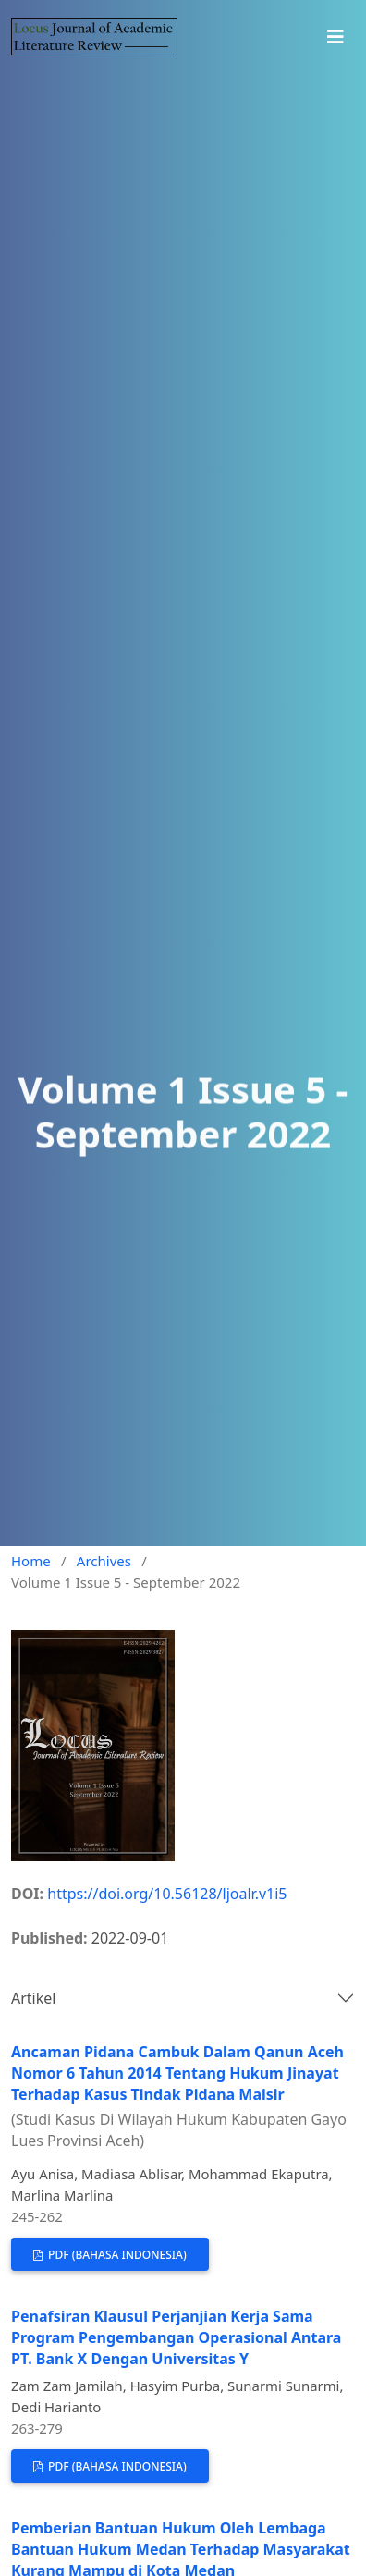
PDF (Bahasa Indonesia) (116, 2255)
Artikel (33, 1998)
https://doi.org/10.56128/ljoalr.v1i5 (167, 1893)
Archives (104, 1561)
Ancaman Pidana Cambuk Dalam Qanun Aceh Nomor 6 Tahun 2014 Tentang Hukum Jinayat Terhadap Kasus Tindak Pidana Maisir (183, 2096)
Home (31, 1561)
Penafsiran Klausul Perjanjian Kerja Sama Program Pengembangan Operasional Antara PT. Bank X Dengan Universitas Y (176, 2337)
